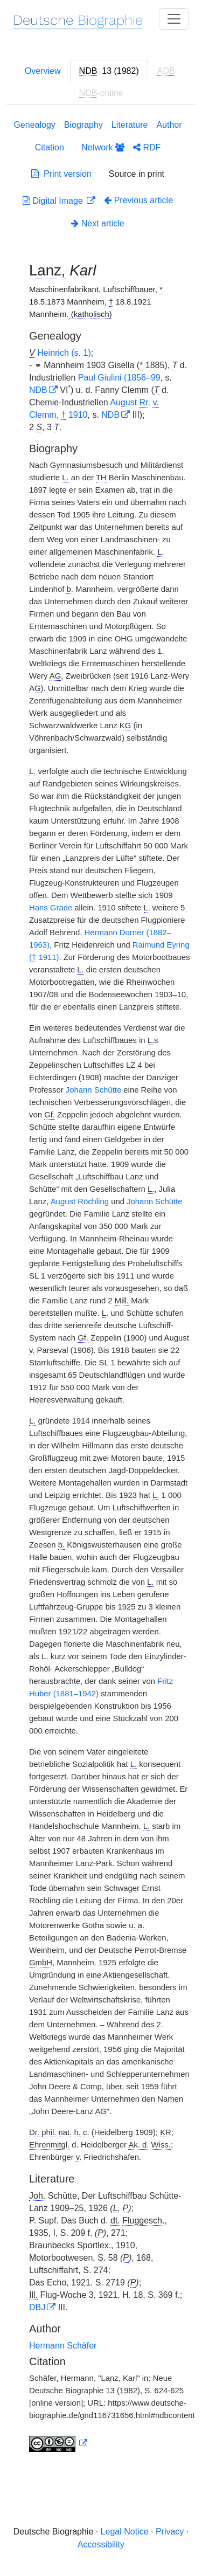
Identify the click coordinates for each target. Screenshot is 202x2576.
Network (102, 147)
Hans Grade (50, 907)
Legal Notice (125, 2531)
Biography (83, 124)
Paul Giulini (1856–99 (119, 377)
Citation (49, 147)
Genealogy (34, 124)
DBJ (37, 2307)
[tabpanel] (101, 1288)
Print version (61, 173)
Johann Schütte (93, 1090)
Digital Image (54, 200)
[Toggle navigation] (174, 19)
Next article (97, 223)
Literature (130, 124)
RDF (147, 147)
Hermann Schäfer (62, 2345)
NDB (38, 390)
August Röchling (80, 1201)
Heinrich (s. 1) (64, 352)
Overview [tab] (43, 70)
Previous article (138, 200)
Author (169, 124)
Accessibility (101, 2544)
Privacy (170, 2531)
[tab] (109, 71)
